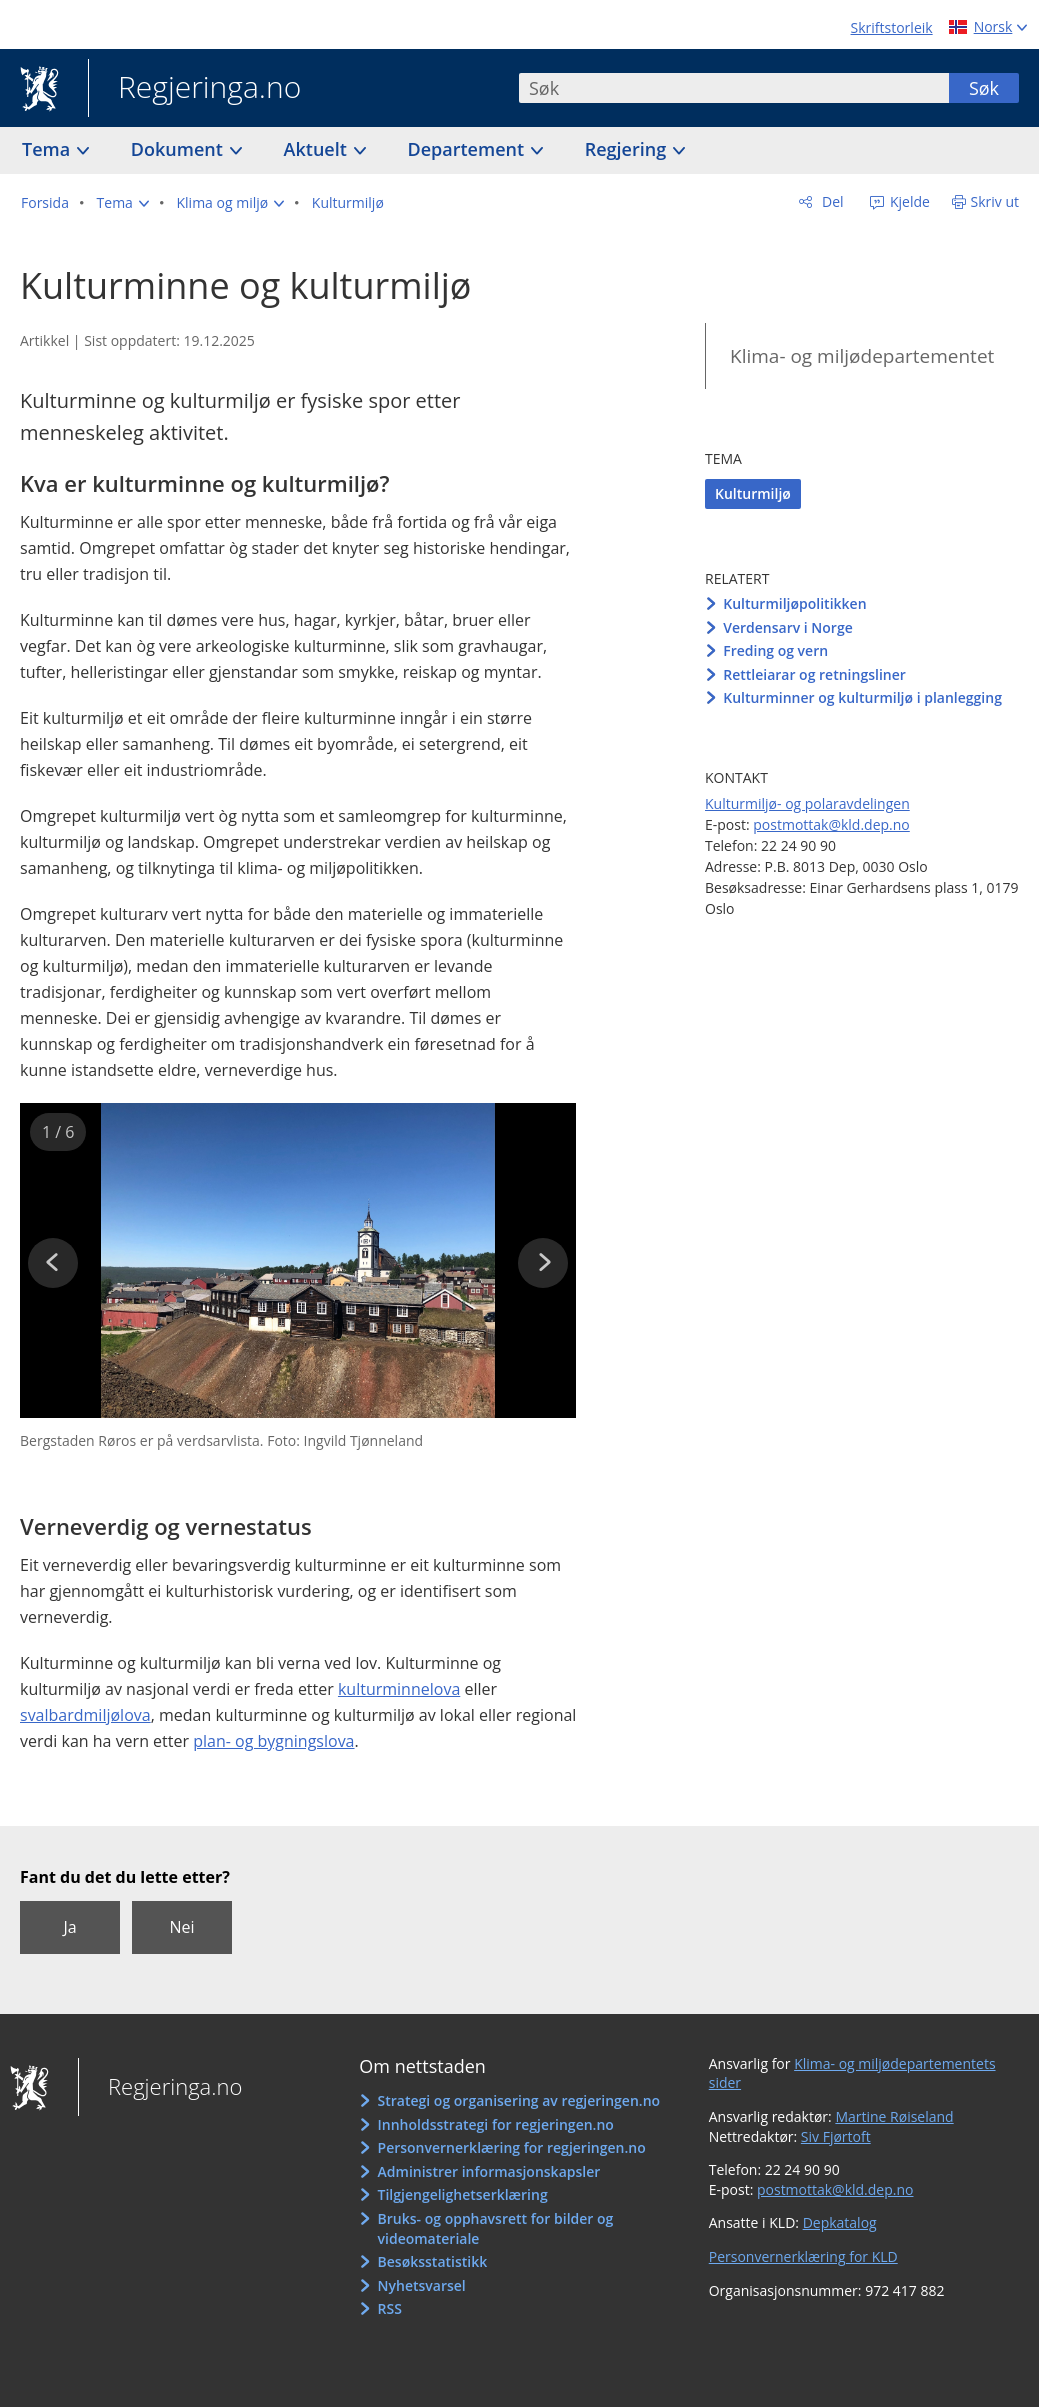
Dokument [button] (179, 149)
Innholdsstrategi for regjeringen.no (496, 2124)
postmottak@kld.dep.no (831, 824)
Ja (69, 1927)
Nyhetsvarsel (422, 2285)
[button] (123, 203)
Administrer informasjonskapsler (489, 2171)
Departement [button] (468, 149)
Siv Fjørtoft (836, 2136)
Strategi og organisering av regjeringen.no (519, 2100)
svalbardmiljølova (85, 1715)
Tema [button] (48, 149)
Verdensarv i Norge (788, 627)
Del (830, 201)
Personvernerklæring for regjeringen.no (512, 2147)
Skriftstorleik (892, 27)
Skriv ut (995, 201)
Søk (984, 88)
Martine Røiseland (894, 2116)
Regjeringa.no (194, 89)
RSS (390, 2308)
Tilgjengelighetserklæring (463, 2194)
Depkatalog (840, 2222)
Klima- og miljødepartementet (862, 356)
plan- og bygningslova (273, 1741)
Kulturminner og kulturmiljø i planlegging (862, 697)
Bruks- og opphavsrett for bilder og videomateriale (496, 2228)
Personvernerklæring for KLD (803, 2256)
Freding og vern (775, 650)
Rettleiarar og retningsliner (814, 674)
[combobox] (734, 88)
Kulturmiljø (753, 493)
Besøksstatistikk (433, 2261)
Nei (181, 1927)
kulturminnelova (399, 1689)
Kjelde (908, 201)
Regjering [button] (628, 149)
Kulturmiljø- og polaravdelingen (807, 803)
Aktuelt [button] (318, 149)
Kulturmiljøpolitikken (794, 603)
